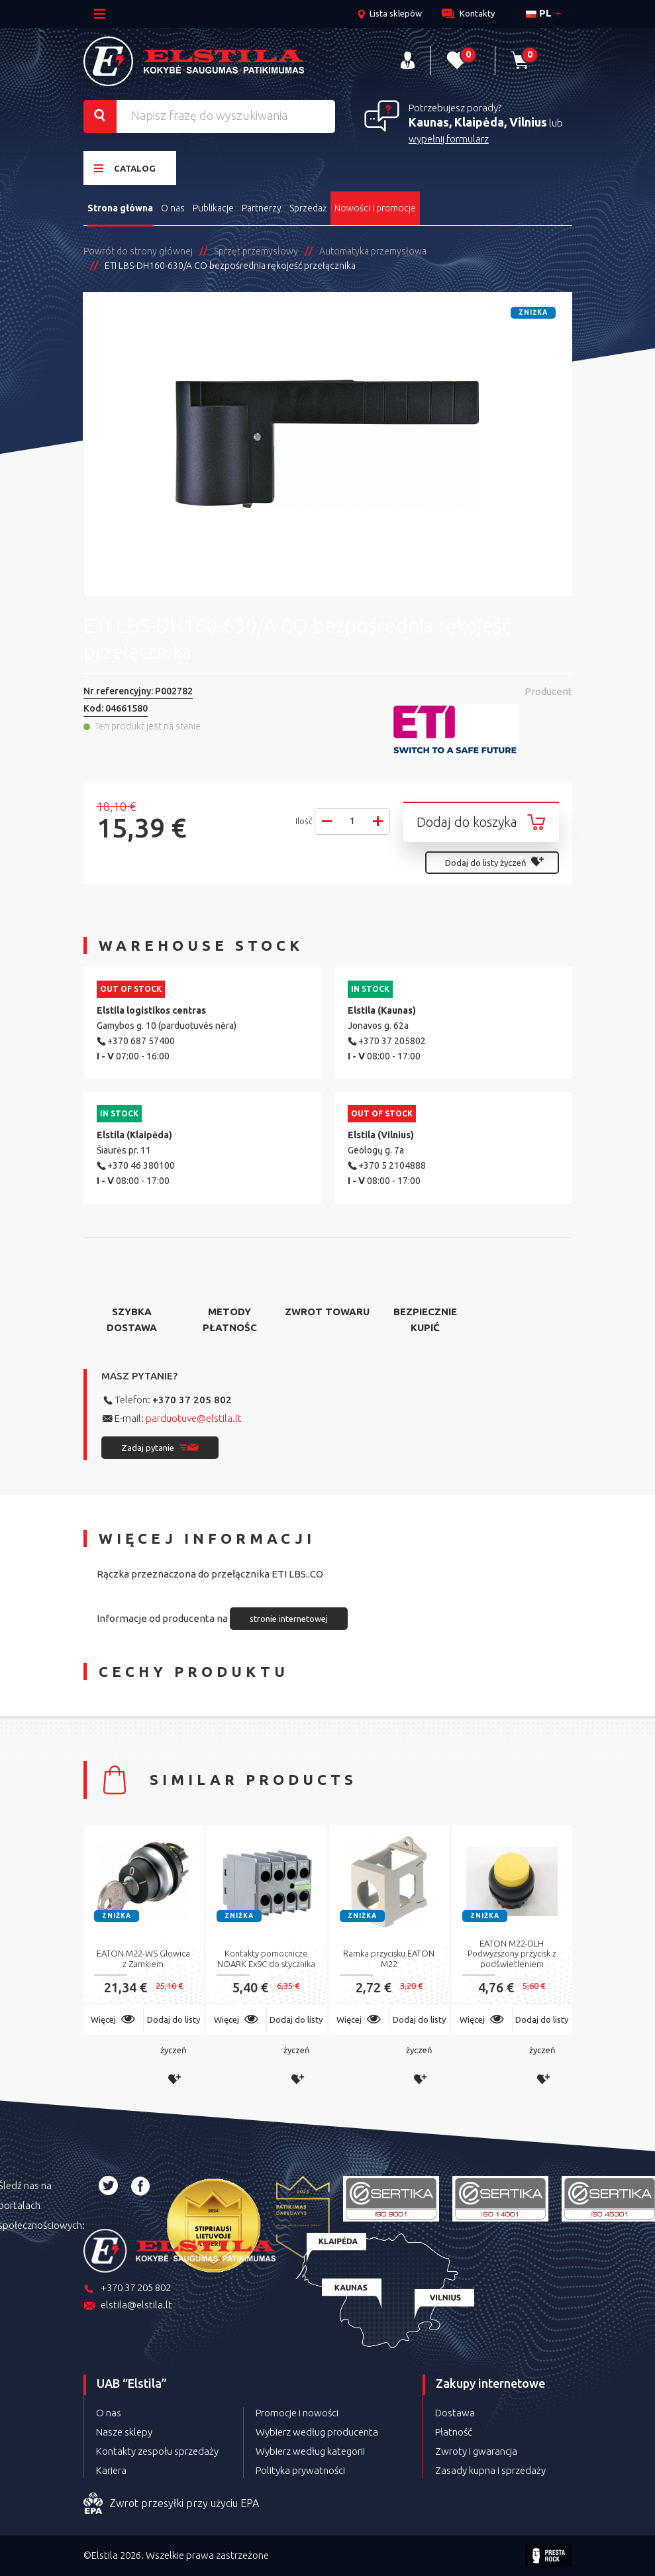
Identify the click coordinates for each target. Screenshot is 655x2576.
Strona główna (120, 208)
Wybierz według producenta (317, 2432)
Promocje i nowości (297, 2412)
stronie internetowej (289, 1618)
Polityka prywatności (300, 2470)
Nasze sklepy (124, 2432)
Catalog (125, 168)
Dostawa (455, 2412)
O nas (173, 208)
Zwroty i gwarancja (476, 2451)
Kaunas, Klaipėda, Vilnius (478, 122)
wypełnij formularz (449, 138)
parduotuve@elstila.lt (194, 1418)
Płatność (453, 2432)
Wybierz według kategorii (310, 2451)
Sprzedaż (308, 208)
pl (539, 13)
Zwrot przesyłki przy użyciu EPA (171, 2504)
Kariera (111, 2470)
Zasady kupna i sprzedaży (490, 2470)
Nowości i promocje (375, 208)
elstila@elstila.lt (127, 2306)
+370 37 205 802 (192, 1399)
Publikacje (213, 208)
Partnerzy (261, 208)
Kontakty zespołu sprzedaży (157, 2451)
